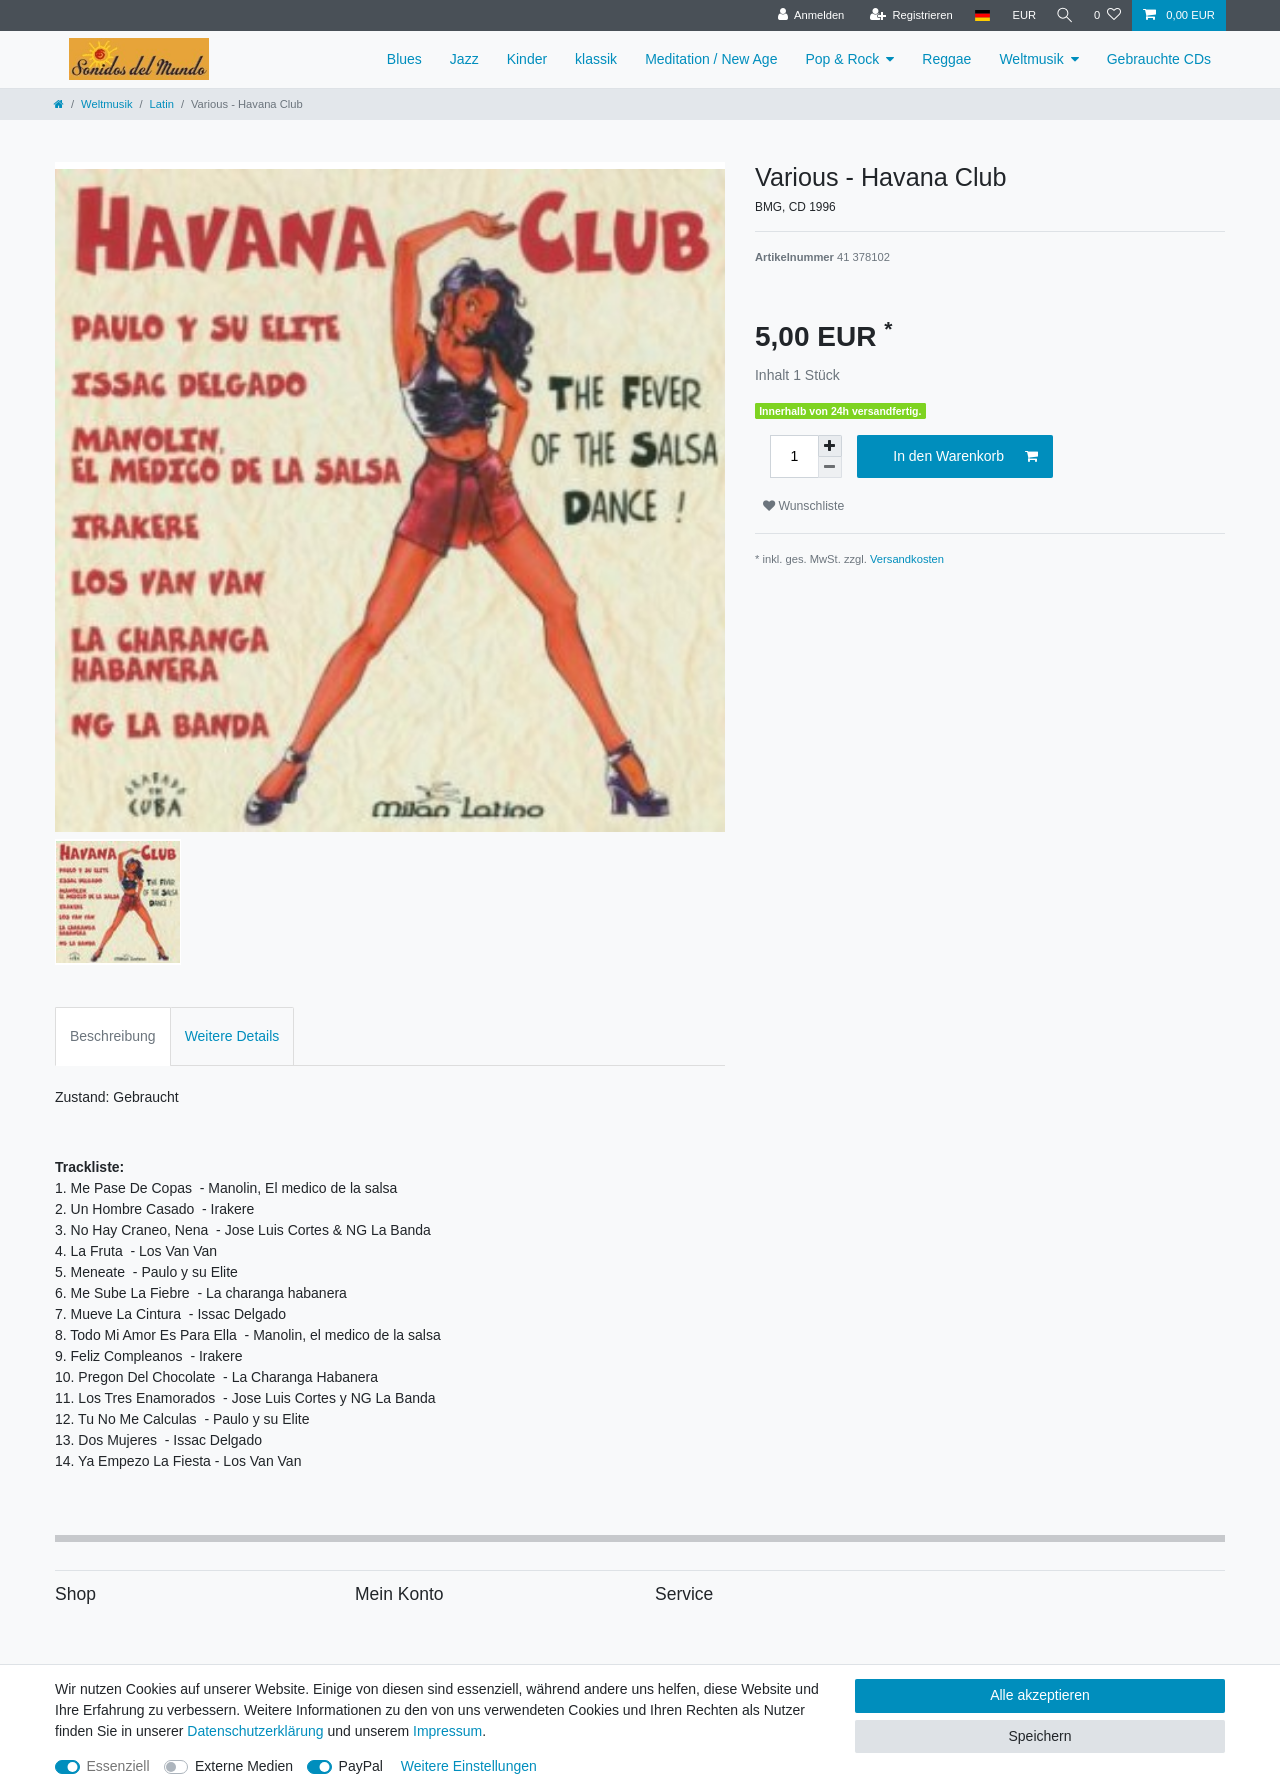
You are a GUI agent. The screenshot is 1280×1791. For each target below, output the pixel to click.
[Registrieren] (906, 15)
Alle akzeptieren (1040, 1695)
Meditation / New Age (711, 59)
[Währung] (1020, 15)
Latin (162, 104)
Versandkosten (907, 559)
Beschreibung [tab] (113, 1036)
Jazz (464, 59)
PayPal (361, 1766)
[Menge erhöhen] (830, 446)
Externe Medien (244, 1766)
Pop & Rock (842, 59)
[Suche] (1063, 15)
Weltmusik (1031, 59)
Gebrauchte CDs (1159, 59)
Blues (404, 59)
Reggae (946, 59)
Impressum (447, 1731)
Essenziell (118, 1766)
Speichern (1039, 1736)
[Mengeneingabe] (794, 456)
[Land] (977, 15)
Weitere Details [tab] (232, 1036)
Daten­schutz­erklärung (255, 1731)
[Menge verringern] (830, 467)
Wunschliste (803, 506)
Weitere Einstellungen (469, 1766)
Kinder (527, 59)
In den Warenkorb (965, 457)
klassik (596, 59)
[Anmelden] (806, 15)
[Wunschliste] (1107, 15)
